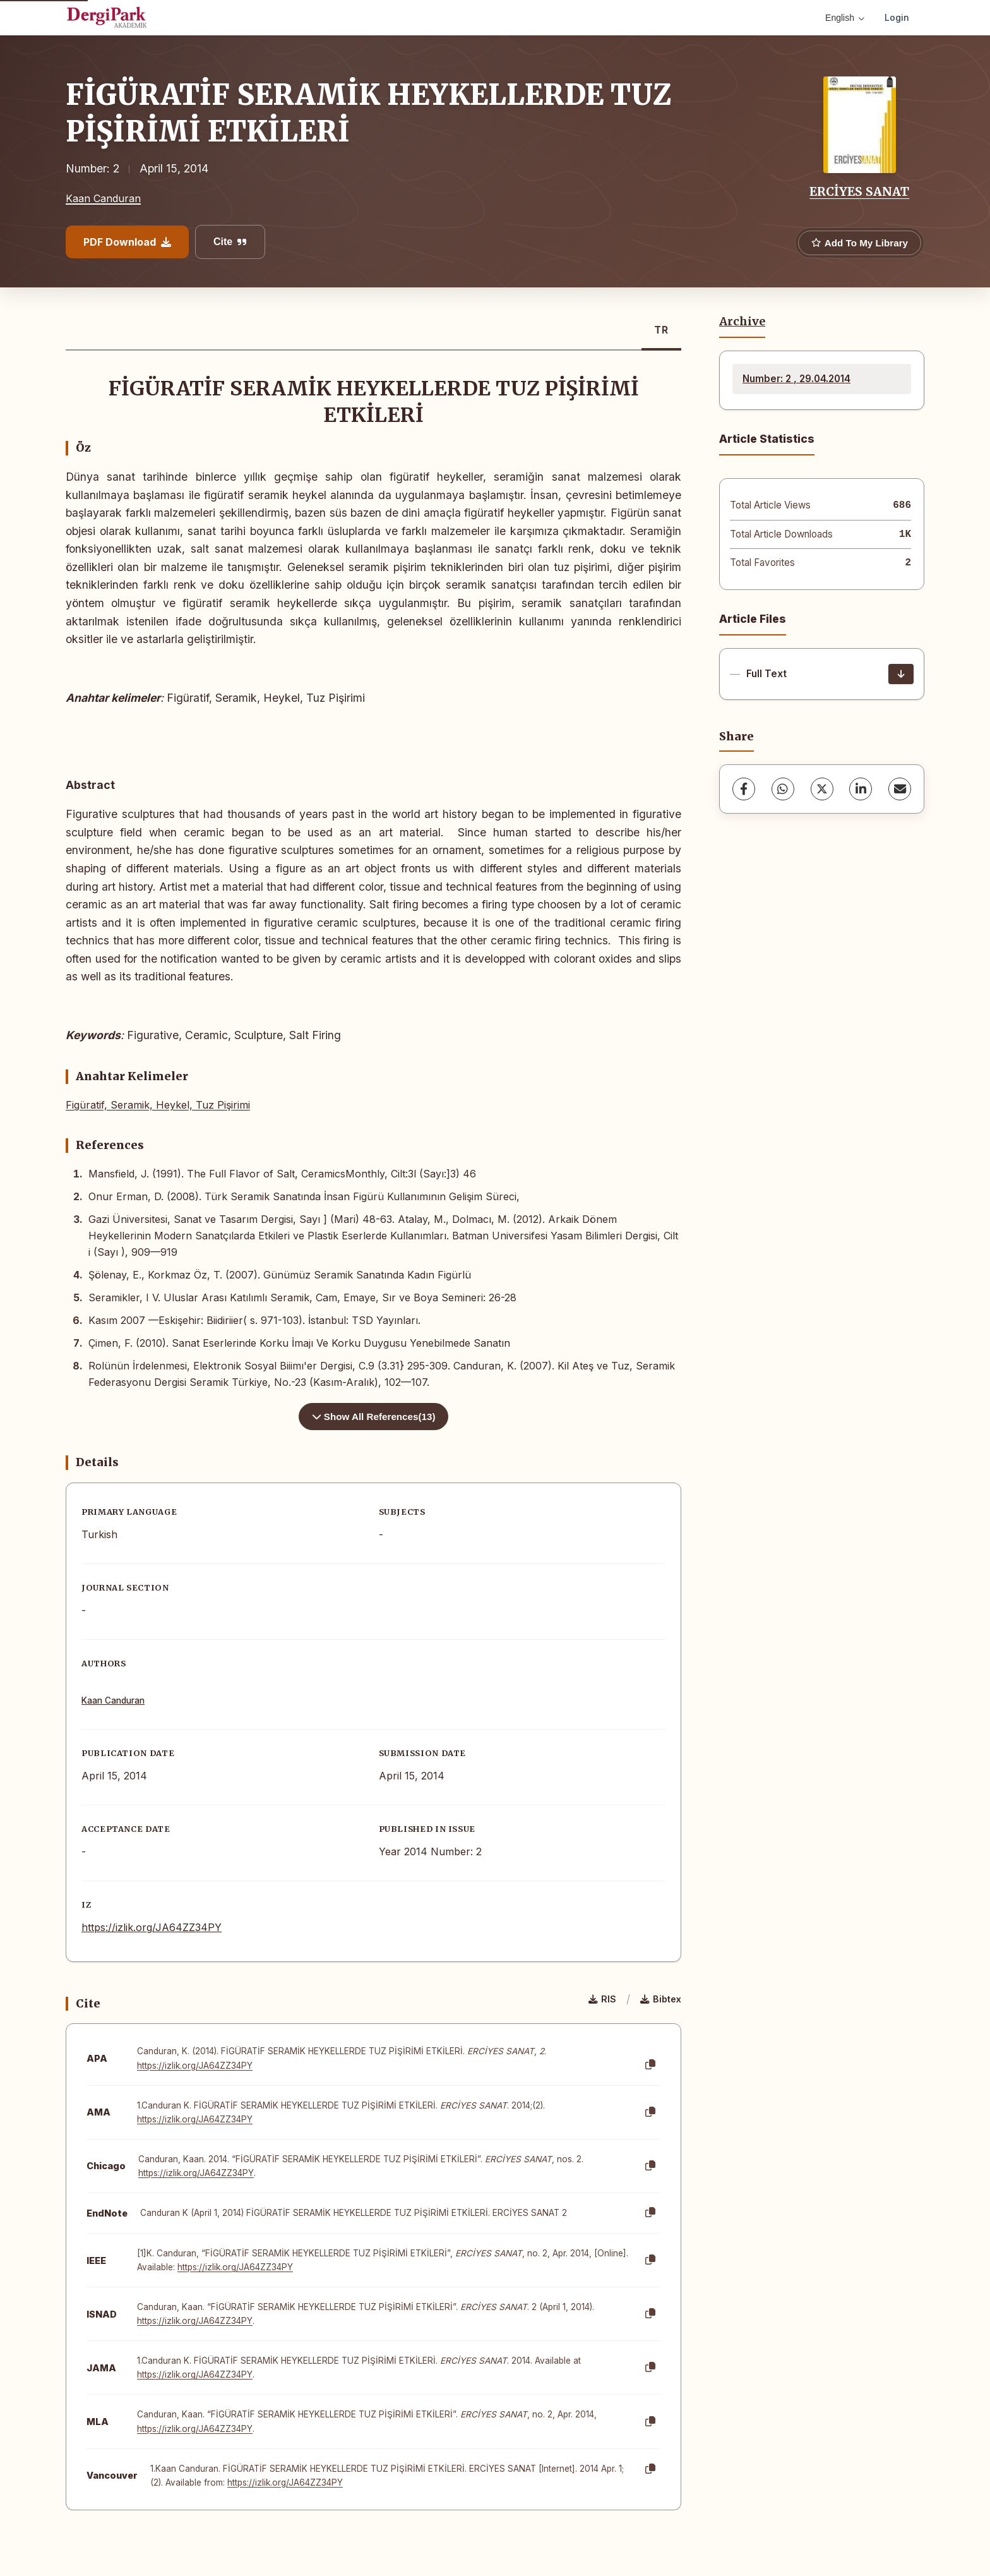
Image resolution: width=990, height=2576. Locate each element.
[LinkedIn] (860, 789)
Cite (230, 241)
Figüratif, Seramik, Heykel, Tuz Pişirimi (158, 1104)
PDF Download (127, 242)
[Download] (901, 674)
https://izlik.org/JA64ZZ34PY (151, 1927)
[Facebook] (743, 789)
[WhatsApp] (783, 789)
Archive (742, 321)
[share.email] (899, 789)
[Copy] (650, 2065)
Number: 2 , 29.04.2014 (796, 379)
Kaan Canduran (103, 198)
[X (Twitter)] (822, 789)
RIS (602, 1999)
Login (897, 17)
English (844, 18)
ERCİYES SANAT (859, 191)
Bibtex (660, 1999)
